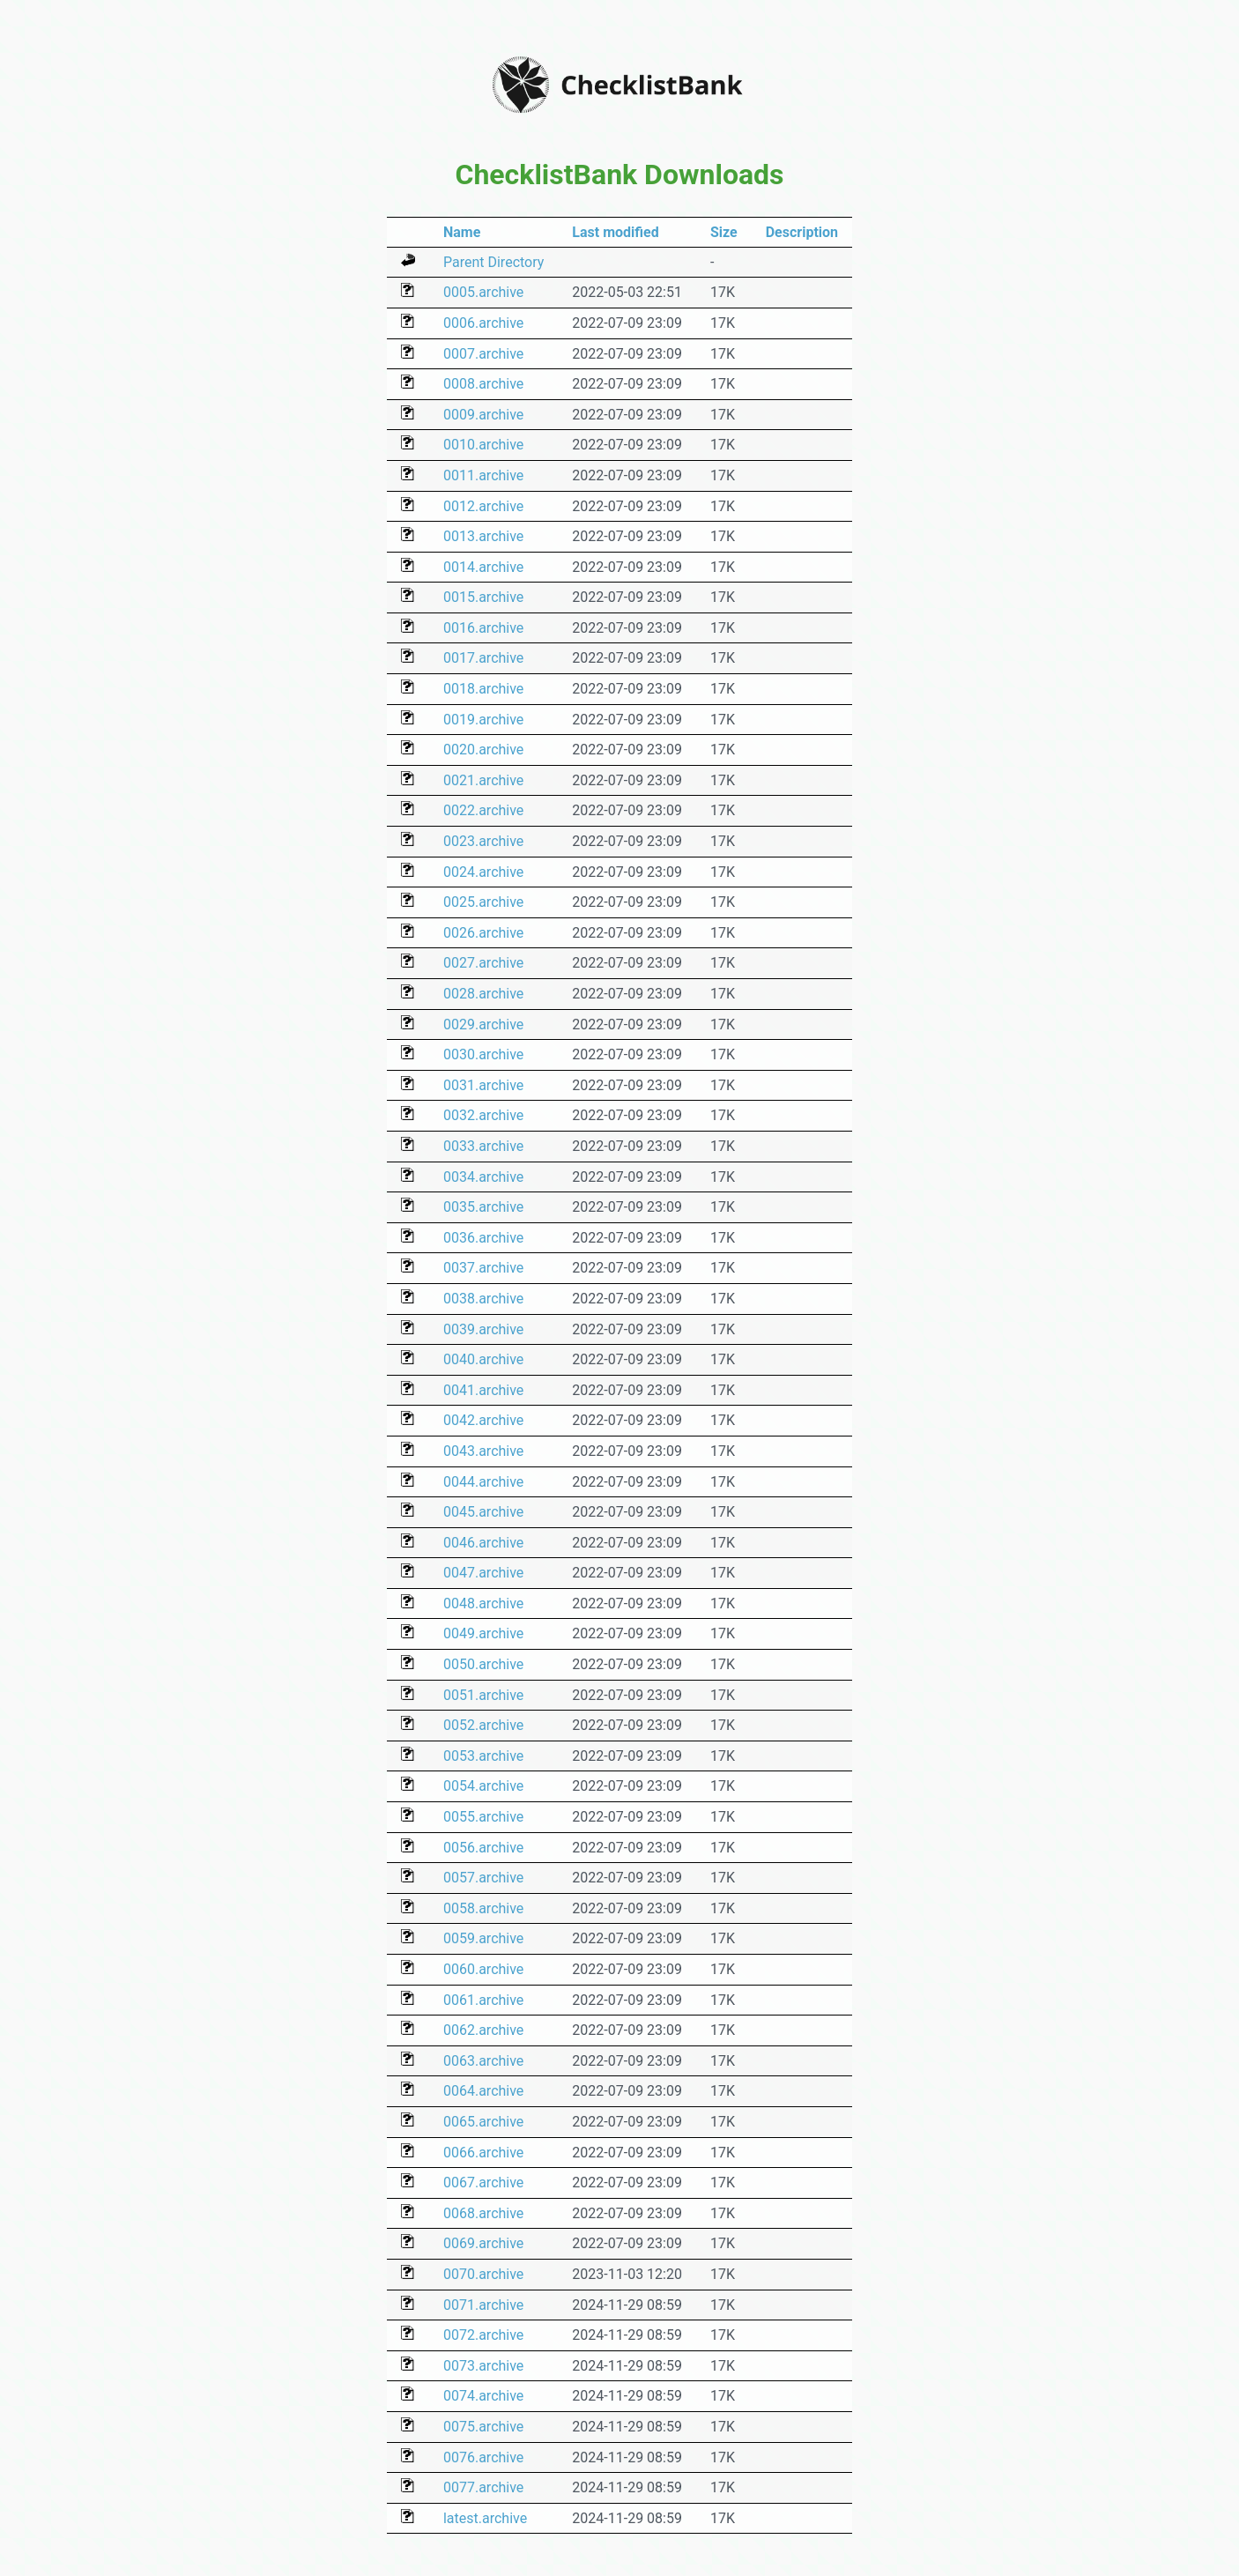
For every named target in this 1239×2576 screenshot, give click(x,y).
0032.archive (483, 1115)
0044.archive (483, 1482)
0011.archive (483, 475)
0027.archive (483, 962)
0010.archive (483, 444)
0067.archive (483, 2182)
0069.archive (483, 2243)
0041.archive (483, 1390)
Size (724, 232)
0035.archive (483, 1207)
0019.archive (483, 719)
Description (802, 232)
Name (461, 232)
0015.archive (483, 597)
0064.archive (483, 2090)
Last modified (615, 232)
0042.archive (483, 1420)
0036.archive (483, 1237)
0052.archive (483, 1725)
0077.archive (483, 2487)
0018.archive (483, 688)
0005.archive (483, 292)
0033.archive (483, 1146)
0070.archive (483, 2274)
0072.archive (483, 2335)
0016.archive (483, 628)
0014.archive (483, 567)
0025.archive (483, 902)
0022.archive (483, 810)
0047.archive (483, 1572)
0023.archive (483, 841)
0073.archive (483, 2365)
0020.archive (483, 749)
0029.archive (483, 1024)
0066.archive (483, 2152)
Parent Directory (493, 262)
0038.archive (483, 1298)
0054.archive (483, 1786)
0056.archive (483, 1847)
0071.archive (483, 2305)
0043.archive (483, 1451)
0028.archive (483, 993)
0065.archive (483, 2121)
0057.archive (483, 1877)
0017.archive (483, 658)
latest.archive (485, 2518)
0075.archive (483, 2426)
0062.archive (483, 2030)
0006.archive (483, 323)
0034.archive (483, 1177)
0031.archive (483, 1085)
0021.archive (483, 780)
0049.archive (483, 1633)
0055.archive (483, 1816)
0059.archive (483, 1938)
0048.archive (483, 1603)
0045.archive (483, 1511)
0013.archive (483, 536)
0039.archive (483, 1329)
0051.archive (483, 1695)
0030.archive (483, 1054)
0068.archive (483, 2213)
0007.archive (483, 353)
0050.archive (483, 1664)
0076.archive (483, 2457)
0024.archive (483, 872)
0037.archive (483, 1267)
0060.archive (483, 1969)
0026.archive (483, 932)
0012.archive (483, 506)
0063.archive (483, 2061)
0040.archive (483, 1359)
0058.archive (483, 1908)
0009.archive (483, 414)
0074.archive (483, 2395)
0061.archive (483, 2000)
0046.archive (483, 1542)
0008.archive (483, 383)
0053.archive (483, 1756)
